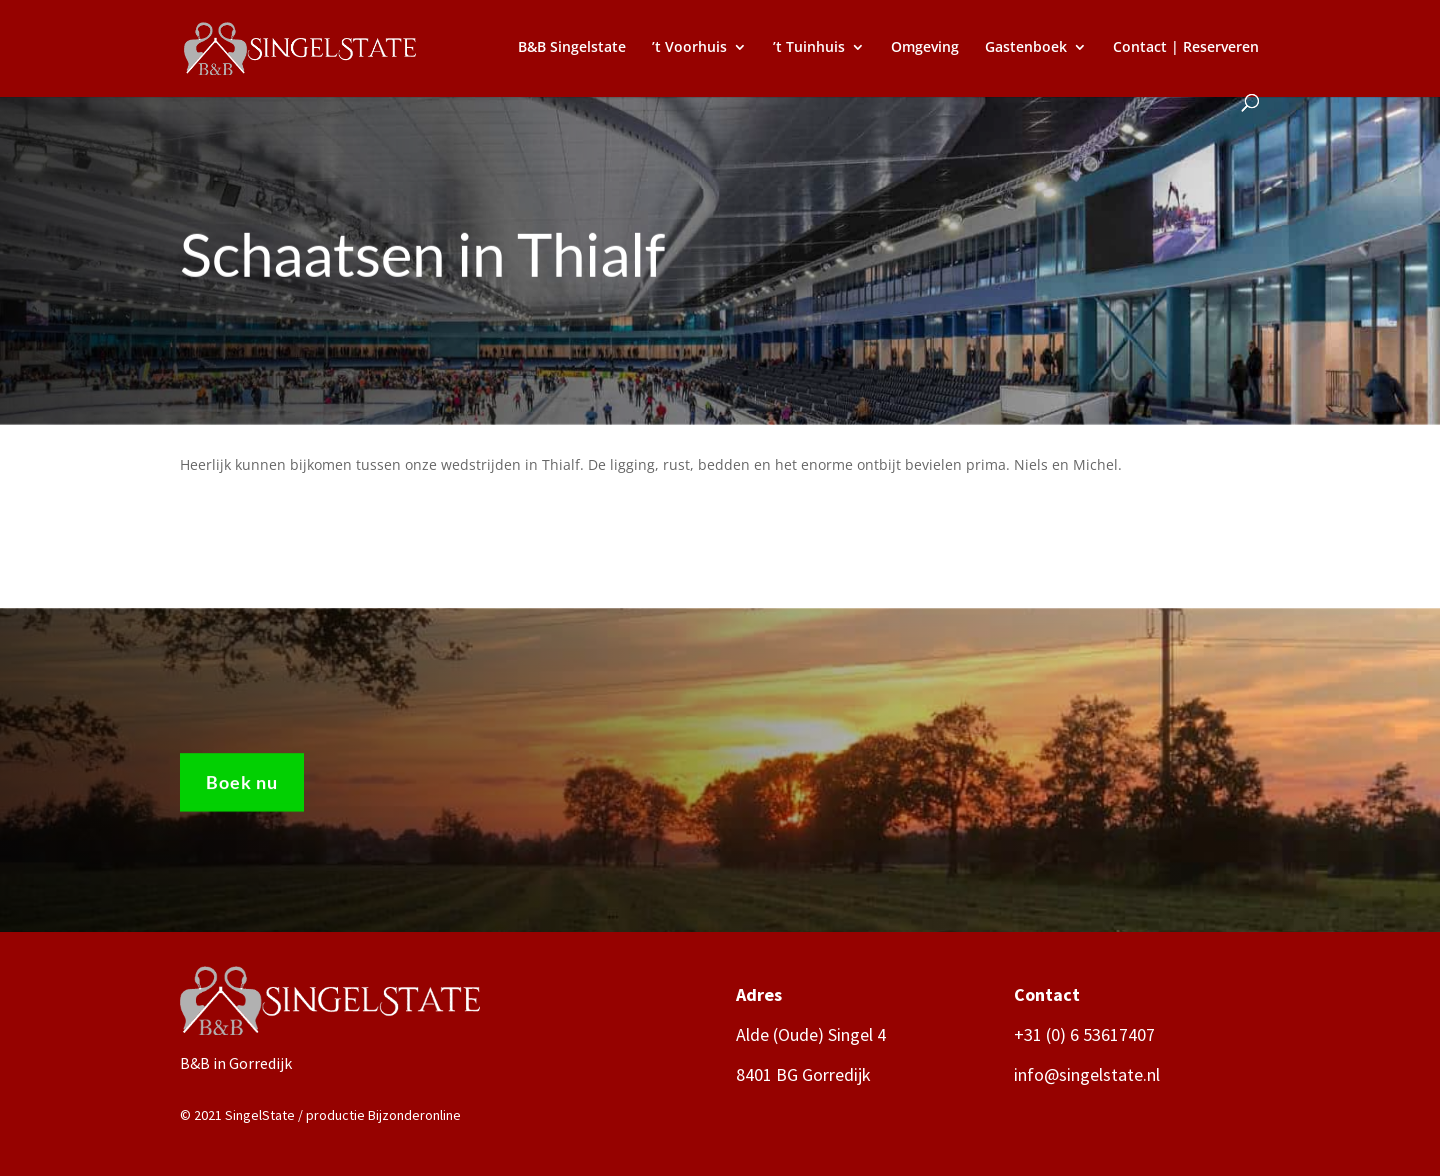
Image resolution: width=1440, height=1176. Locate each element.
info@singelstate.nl (1087, 1074)
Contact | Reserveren (1186, 48)
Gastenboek (1026, 48)
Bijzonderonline (414, 1115)
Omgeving (925, 48)
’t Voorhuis (689, 48)
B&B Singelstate (572, 48)
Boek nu (242, 789)
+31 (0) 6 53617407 (1084, 1034)
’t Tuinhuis (809, 48)
